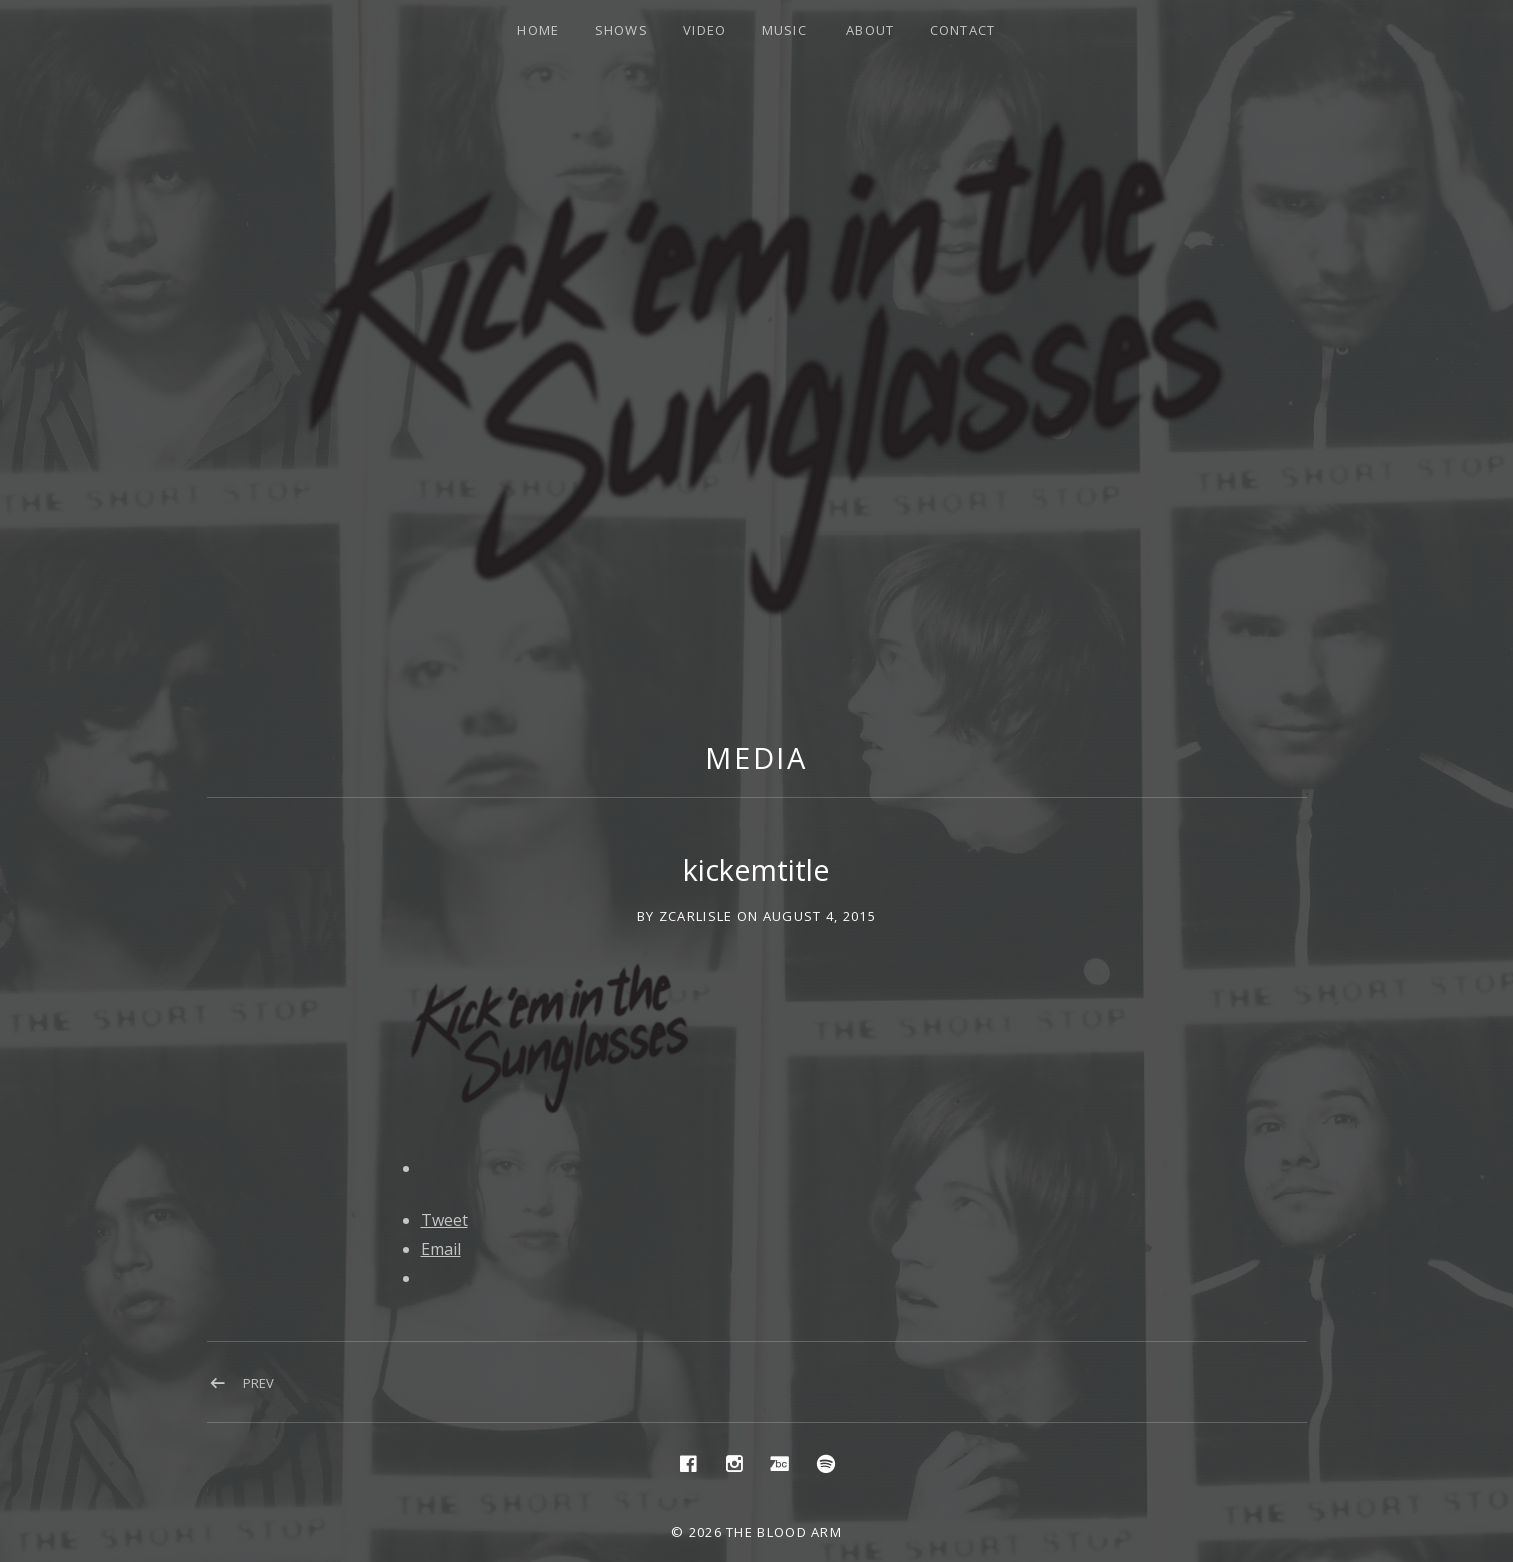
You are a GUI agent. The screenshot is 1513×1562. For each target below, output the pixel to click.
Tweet (444, 1220)
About (870, 30)
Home (538, 30)
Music (785, 30)
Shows (622, 30)
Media (757, 757)
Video (705, 30)
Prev (258, 1383)
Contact (963, 30)
